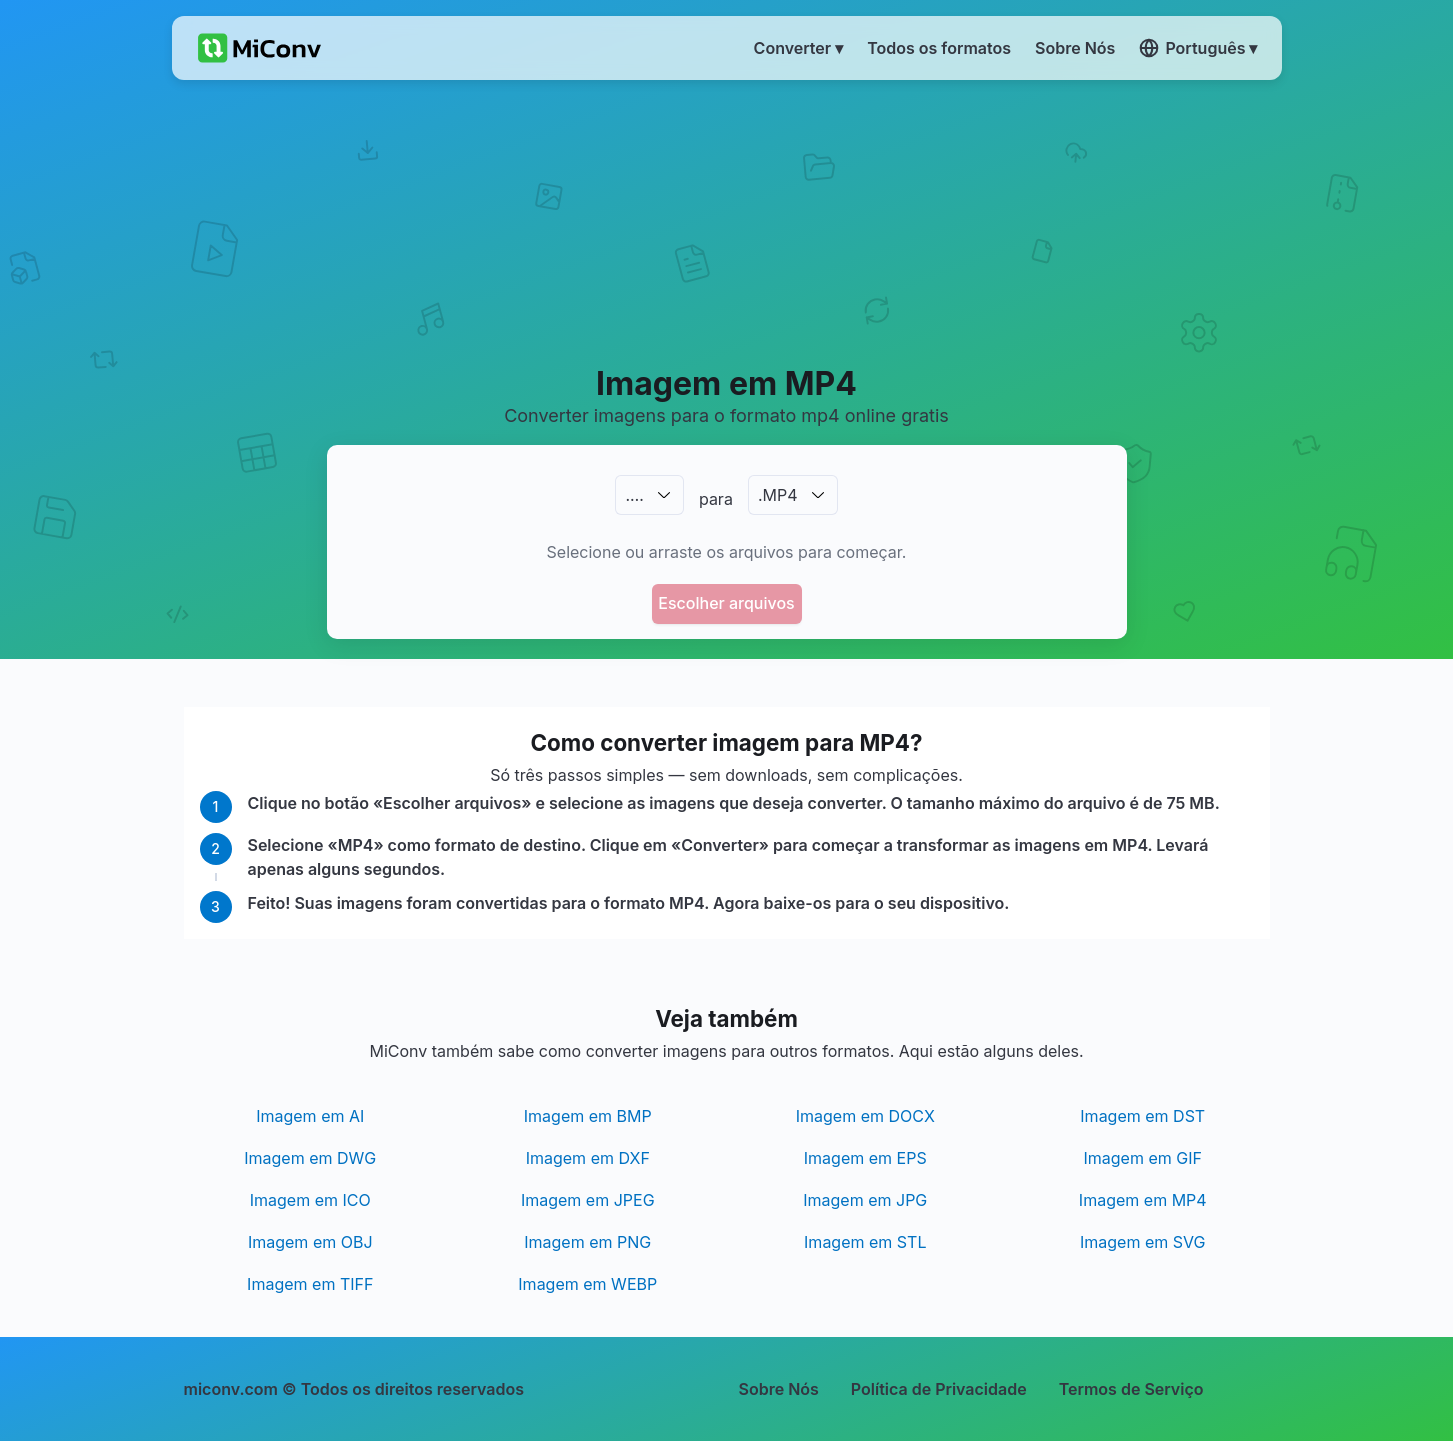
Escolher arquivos (726, 603)
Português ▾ (1198, 48)
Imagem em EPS (865, 1158)
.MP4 (778, 495)
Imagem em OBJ (310, 1242)
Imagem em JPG (865, 1200)
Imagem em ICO (310, 1200)
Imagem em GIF (1143, 1158)
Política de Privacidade (939, 1389)
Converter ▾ (799, 48)
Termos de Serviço (1131, 1389)
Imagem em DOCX (865, 1116)
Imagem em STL (865, 1242)
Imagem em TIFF (310, 1284)
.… (634, 495)
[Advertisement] (726, 221)
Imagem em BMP (588, 1116)
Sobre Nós (779, 1389)
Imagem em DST (1142, 1116)
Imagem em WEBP (587, 1284)
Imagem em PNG (587, 1242)
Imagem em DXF (588, 1158)
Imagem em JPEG (588, 1200)
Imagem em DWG (310, 1158)
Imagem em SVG (1143, 1242)
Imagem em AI (310, 1116)
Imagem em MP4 (1143, 1200)
